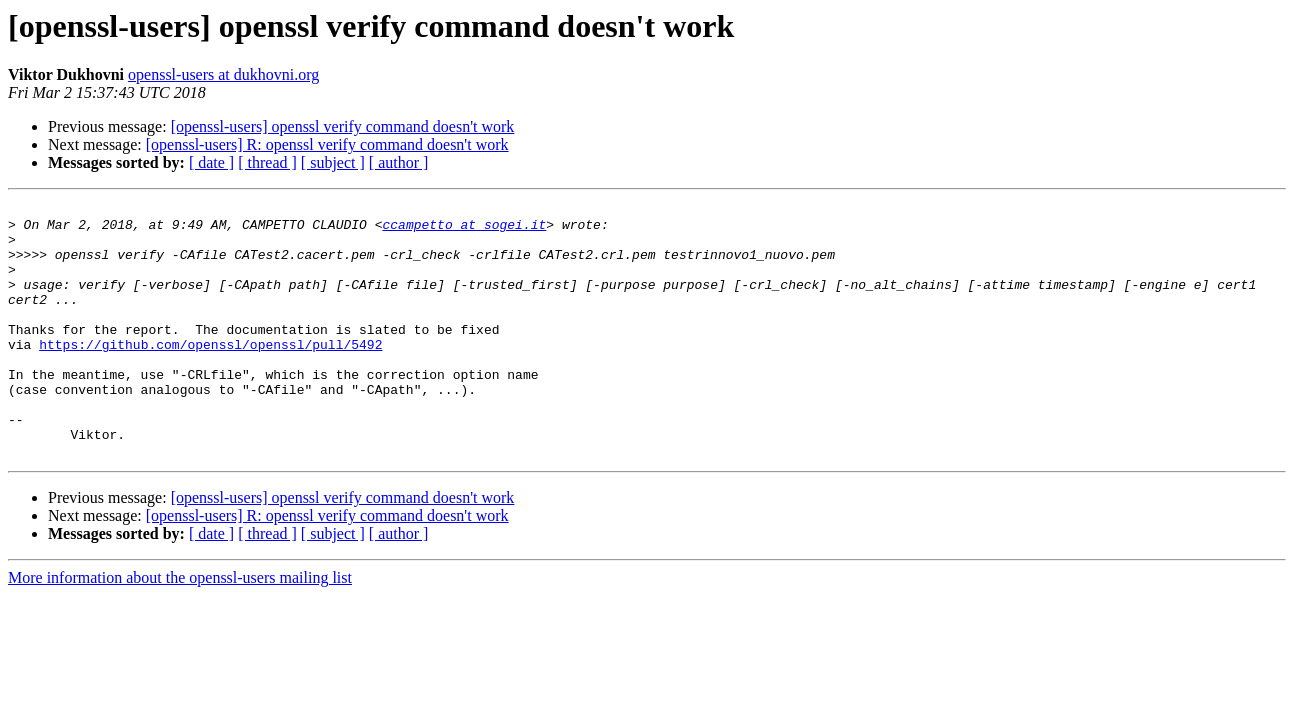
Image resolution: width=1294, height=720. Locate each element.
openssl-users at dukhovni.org (223, 74)
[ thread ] (267, 162)
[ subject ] (333, 162)
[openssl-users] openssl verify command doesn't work (343, 126)
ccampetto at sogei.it (464, 230)
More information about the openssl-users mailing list (180, 628)
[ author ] (399, 162)
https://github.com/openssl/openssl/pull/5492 (210, 374)
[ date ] (211, 162)
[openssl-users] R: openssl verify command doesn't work (327, 144)
